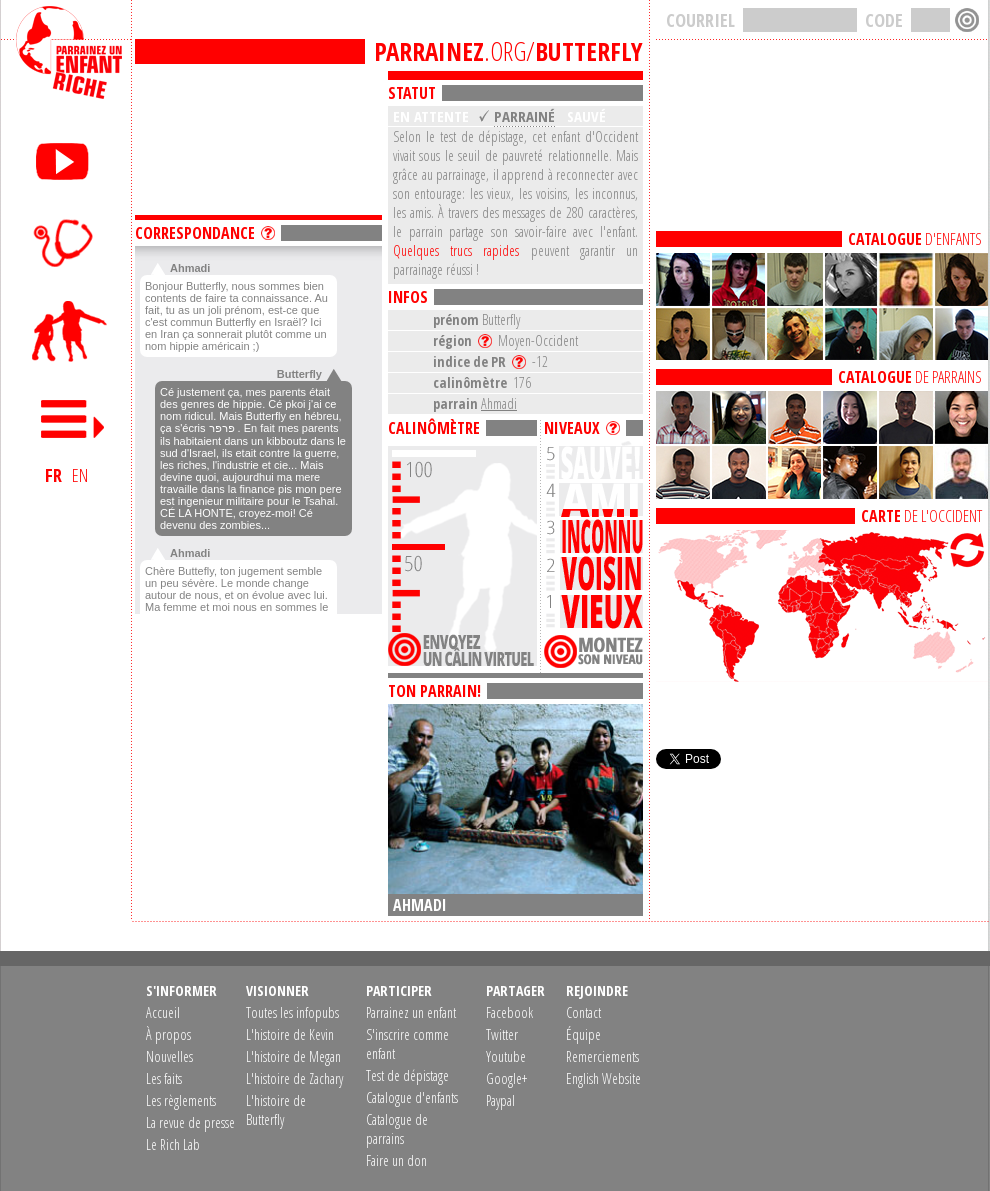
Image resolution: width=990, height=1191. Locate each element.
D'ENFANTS (915, 239)
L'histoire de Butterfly (276, 1110)
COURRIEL (700, 20)
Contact (583, 1012)
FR (53, 475)
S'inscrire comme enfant (407, 1044)
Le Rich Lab (173, 1144)
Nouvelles (169, 1056)
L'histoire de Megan (293, 1056)
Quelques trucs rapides (456, 250)
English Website (603, 1078)
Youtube (506, 1056)
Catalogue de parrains (397, 1129)
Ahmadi (499, 403)
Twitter (502, 1034)
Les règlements (181, 1100)
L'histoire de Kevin (290, 1034)
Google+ (506, 1078)
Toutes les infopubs (292, 1012)
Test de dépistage (407, 1075)
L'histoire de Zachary (294, 1078)
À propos (168, 1034)
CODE (884, 20)
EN (80, 475)
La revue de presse (190, 1122)
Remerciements (602, 1056)
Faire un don (396, 1160)
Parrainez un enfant (411, 1012)
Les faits (164, 1078)
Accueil (163, 1012)
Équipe (583, 1034)
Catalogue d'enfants (412, 1097)
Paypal (500, 1100)
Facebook (509, 1012)
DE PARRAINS (910, 377)
